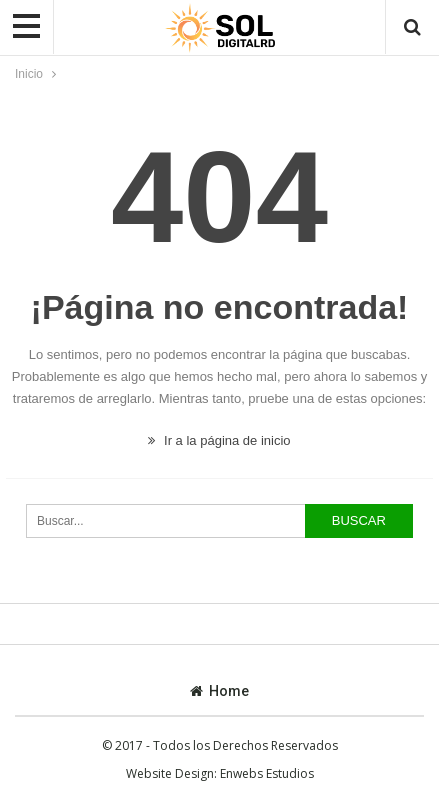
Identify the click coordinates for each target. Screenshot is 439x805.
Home (219, 691)
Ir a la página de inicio (219, 440)
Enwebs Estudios (267, 773)
